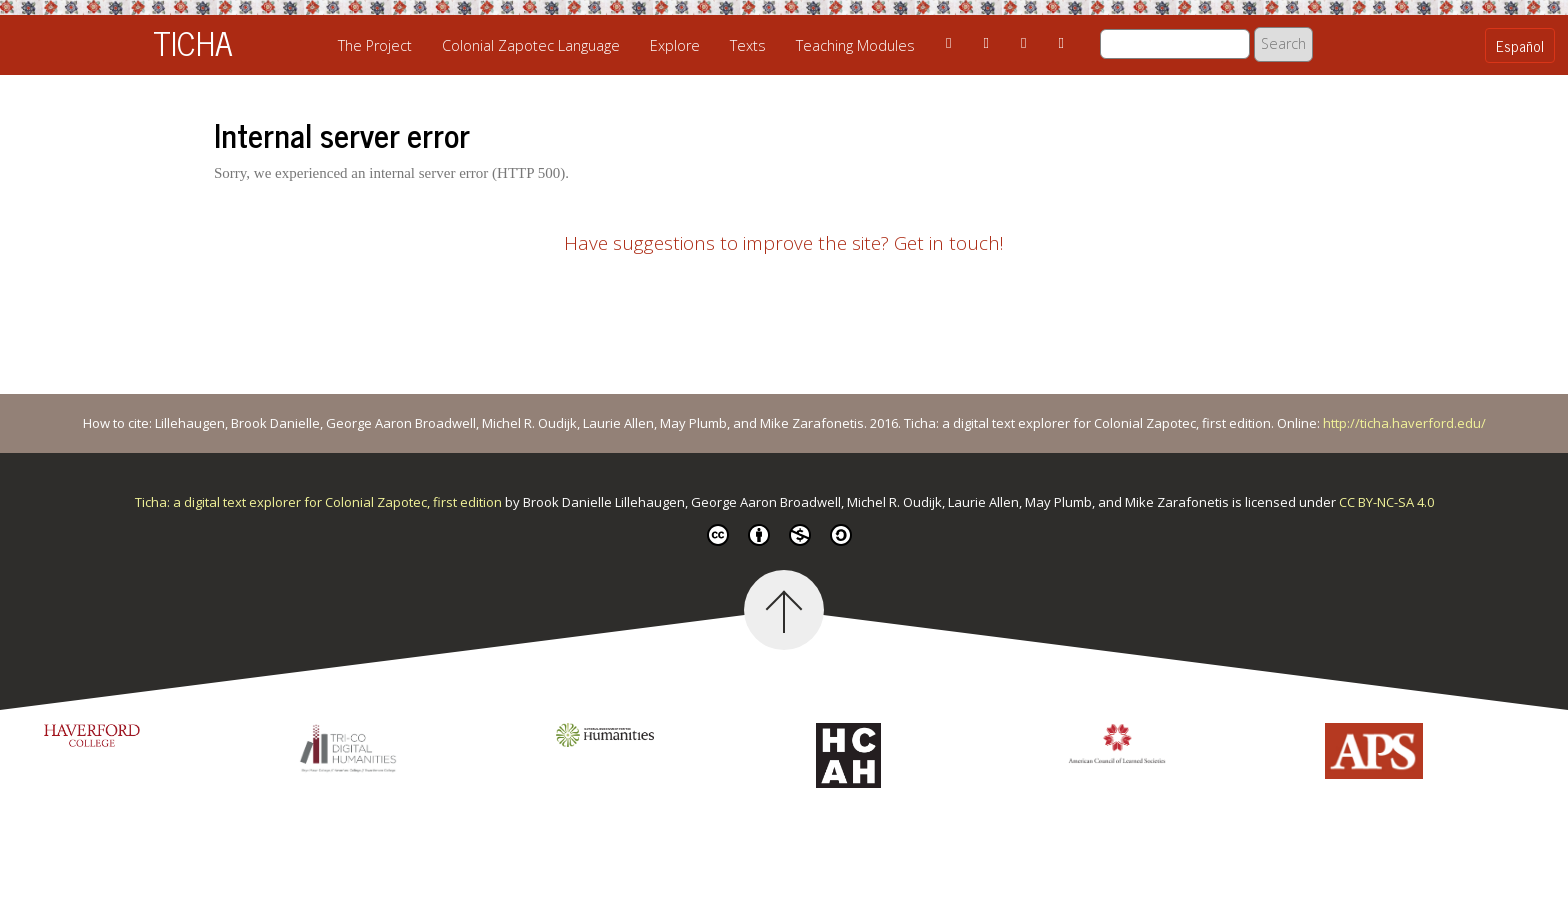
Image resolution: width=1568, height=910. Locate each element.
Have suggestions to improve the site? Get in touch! (784, 243)
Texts (748, 45)
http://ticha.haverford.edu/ (1404, 423)
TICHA (193, 42)
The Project (375, 45)
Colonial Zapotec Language (531, 45)
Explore (675, 45)
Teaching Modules (855, 45)
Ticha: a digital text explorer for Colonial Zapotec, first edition (320, 502)
